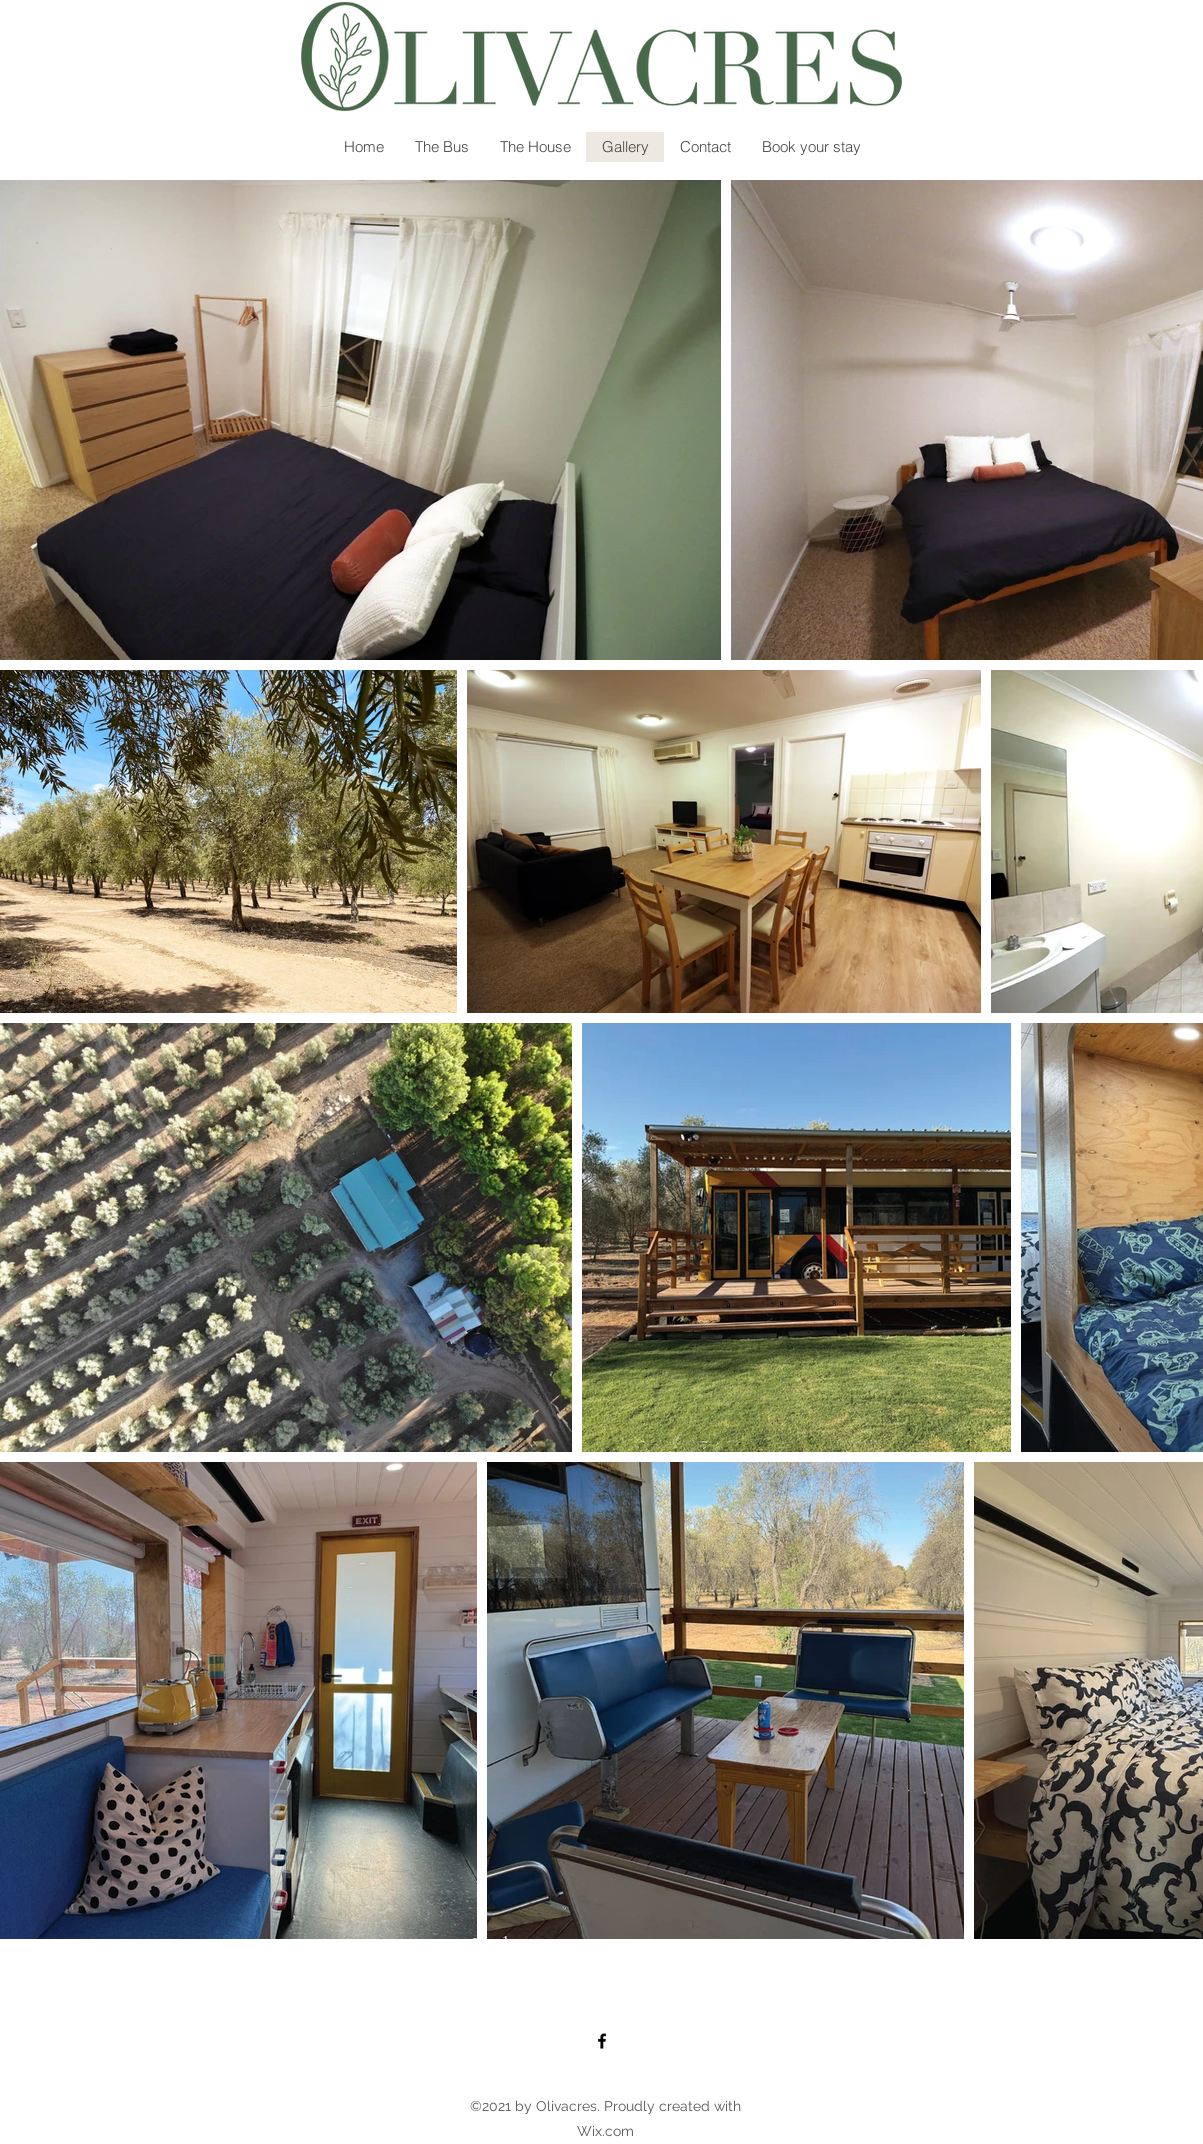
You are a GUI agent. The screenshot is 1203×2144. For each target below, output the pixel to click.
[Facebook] (602, 2041)
